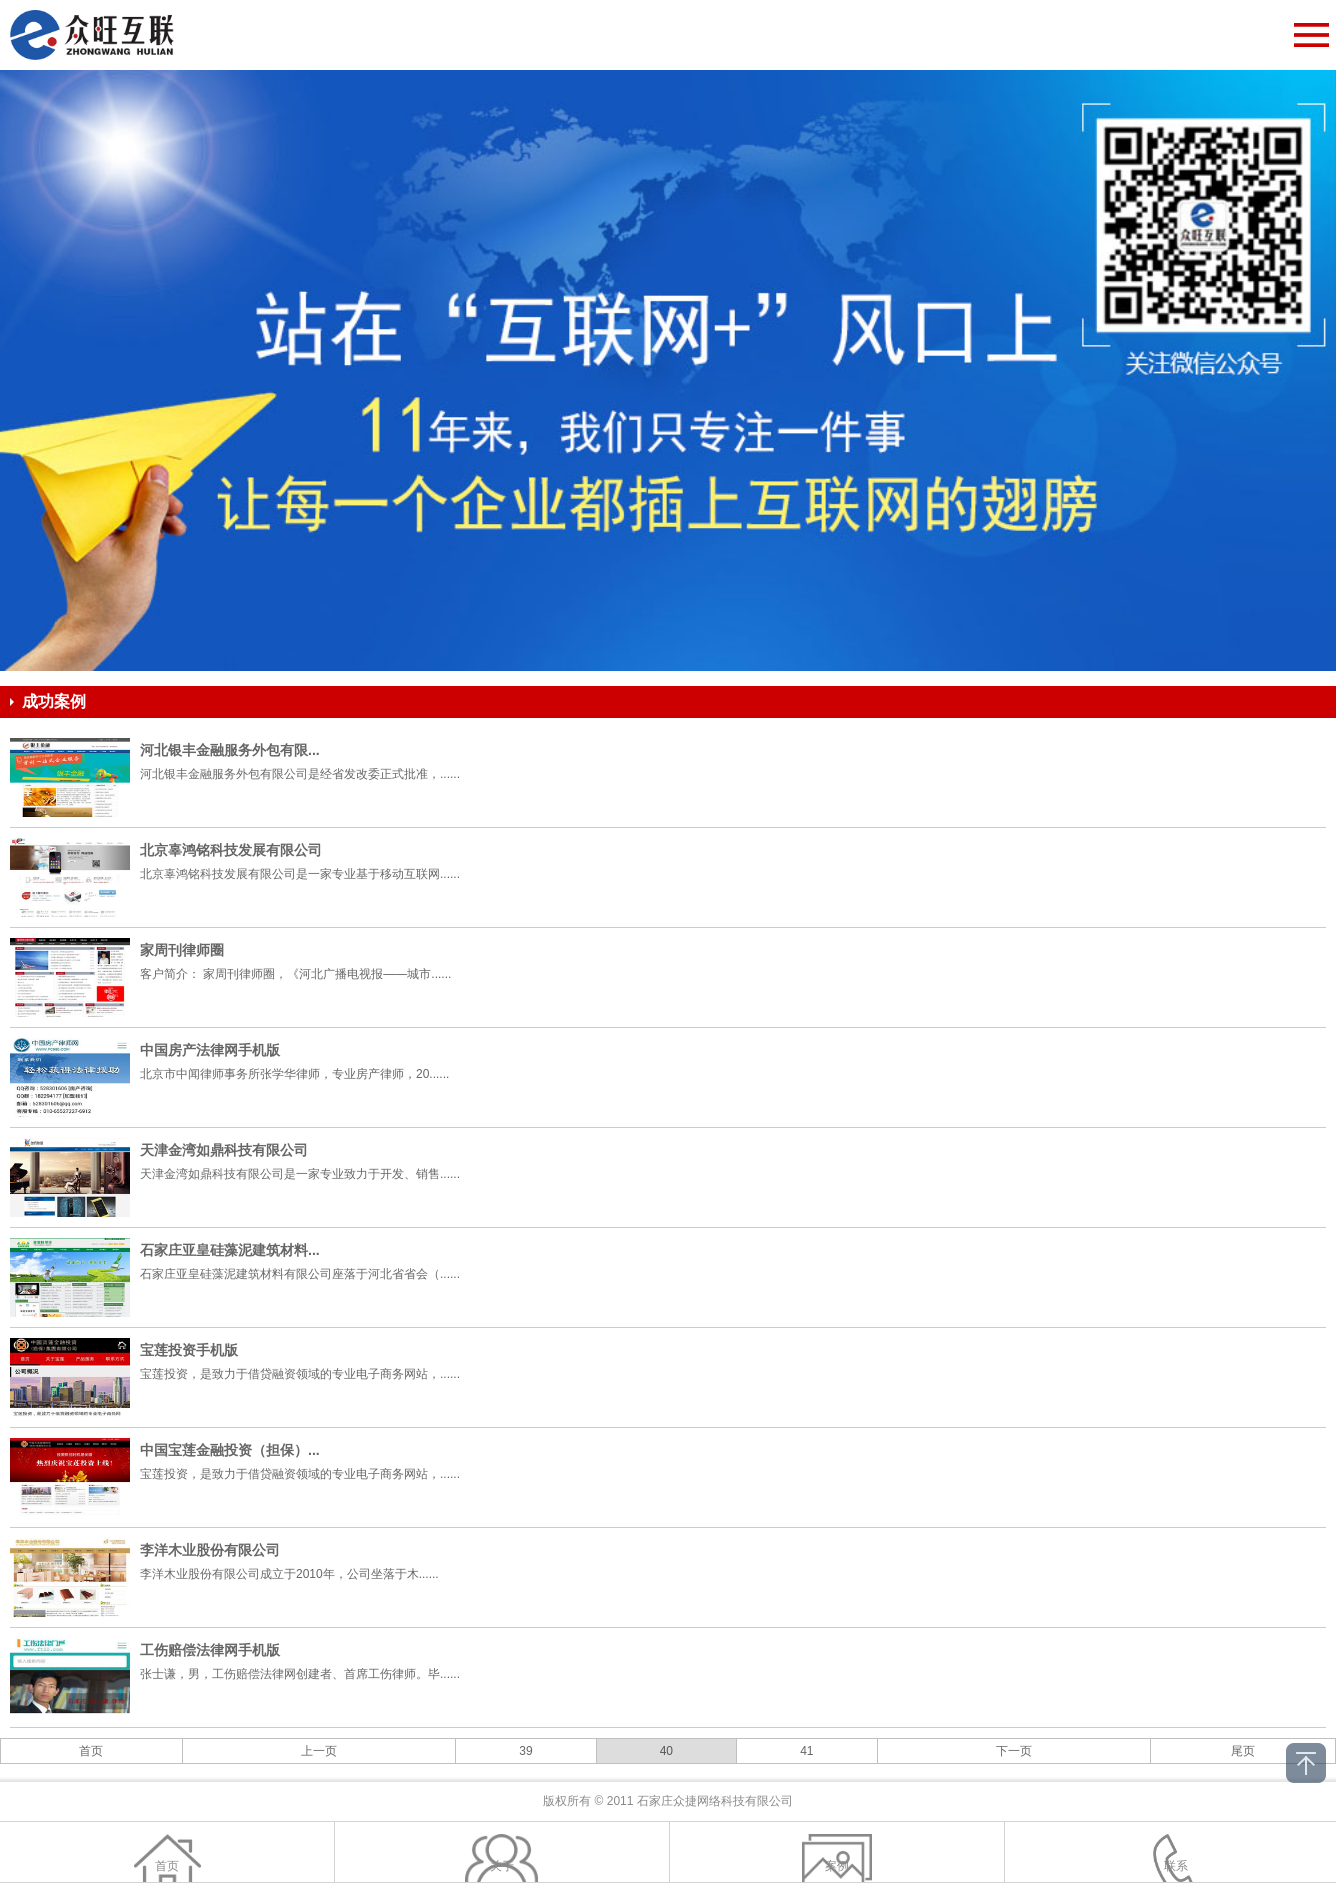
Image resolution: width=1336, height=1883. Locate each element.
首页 (91, 1751)
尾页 (1243, 1751)
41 (806, 1751)
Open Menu (1311, 35)
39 (525, 1751)
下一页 (1014, 1751)
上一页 (319, 1751)
